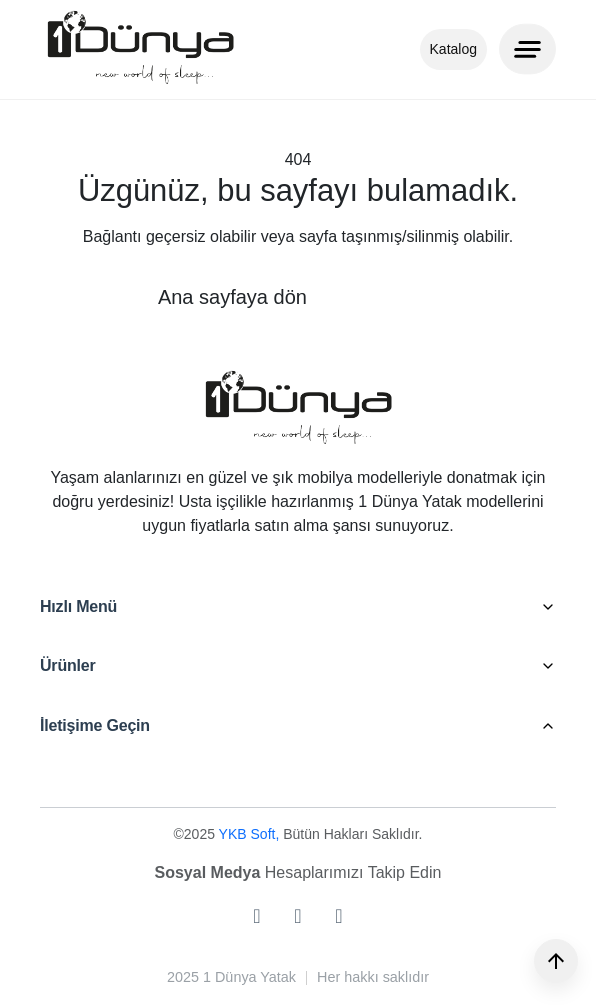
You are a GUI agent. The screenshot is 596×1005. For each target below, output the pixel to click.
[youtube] (338, 916)
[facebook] (297, 916)
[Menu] (527, 49)
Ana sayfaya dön (232, 297)
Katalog (453, 49)
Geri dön (399, 297)
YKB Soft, (251, 834)
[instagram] (256, 916)
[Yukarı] (556, 961)
